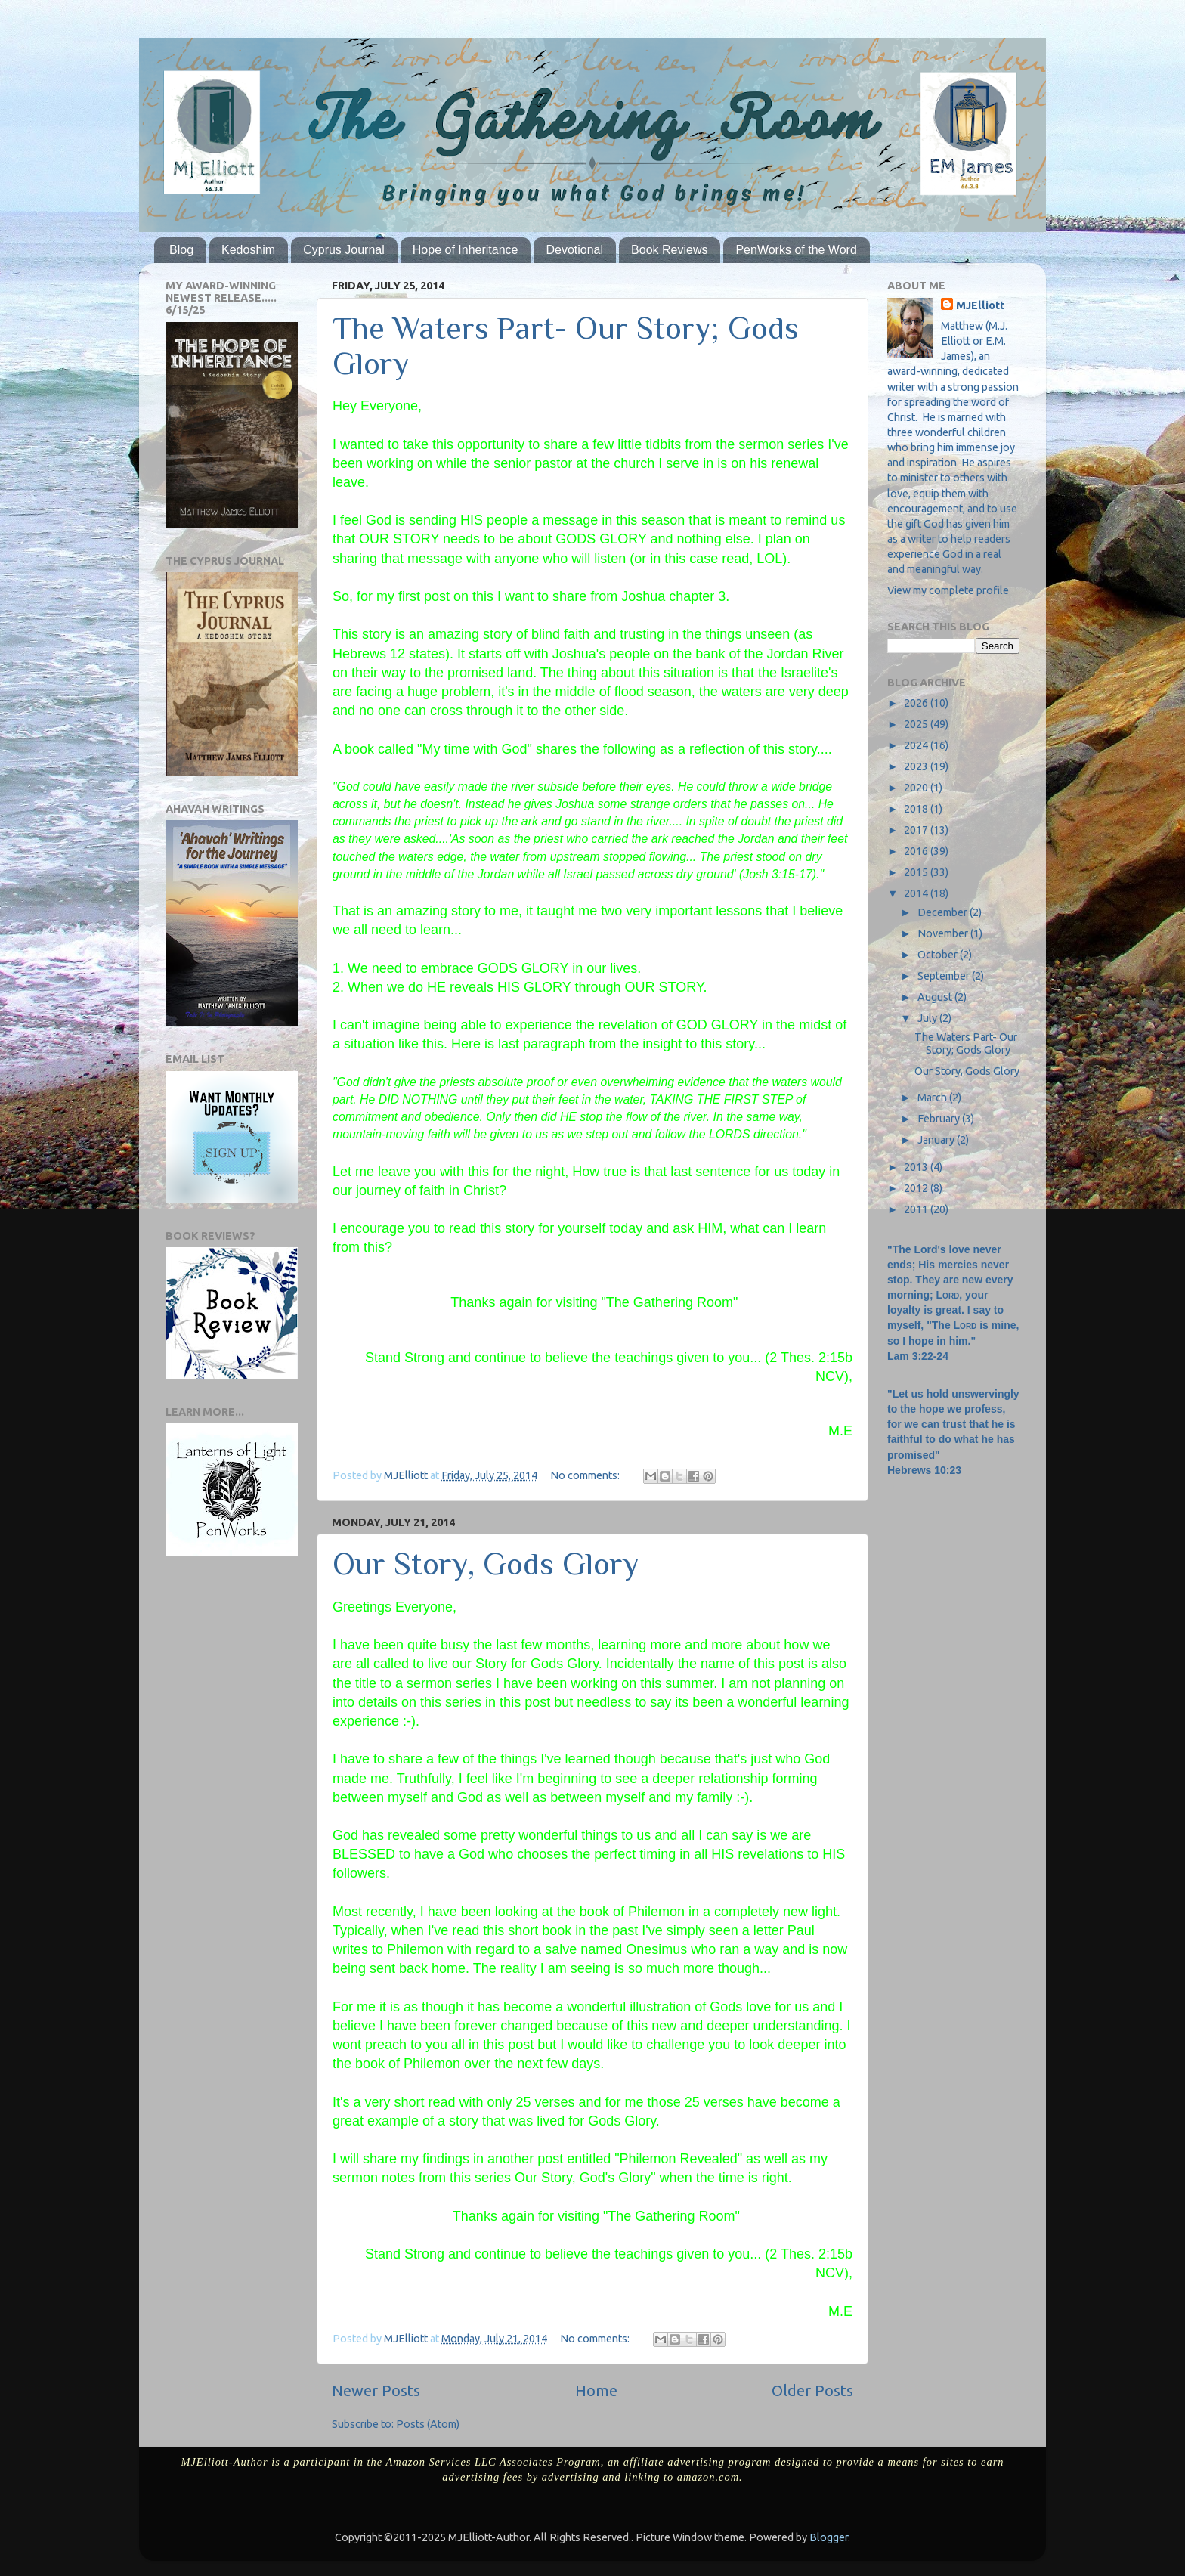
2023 (917, 766)
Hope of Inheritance (465, 249)
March (933, 1097)
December (943, 912)
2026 (917, 703)
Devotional (574, 249)
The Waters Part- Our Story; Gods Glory (965, 1043)
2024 (917, 745)
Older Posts (812, 2390)
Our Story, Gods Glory (486, 1563)
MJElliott (980, 305)
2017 (917, 830)
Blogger (828, 2537)
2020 (917, 788)
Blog (181, 249)
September (944, 976)
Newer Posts (376, 2390)
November (943, 933)
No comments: (586, 1475)
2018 (917, 809)
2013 (917, 1167)
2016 (917, 851)
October (938, 955)
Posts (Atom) (427, 2424)
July (928, 1018)
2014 (917, 893)
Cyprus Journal (344, 249)
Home (596, 2390)
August (935, 997)
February (939, 1119)
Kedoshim (248, 249)
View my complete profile (948, 590)
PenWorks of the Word (795, 249)
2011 (917, 1209)
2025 (917, 724)
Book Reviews (669, 249)
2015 (917, 872)
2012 (917, 1188)
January (937, 1140)
